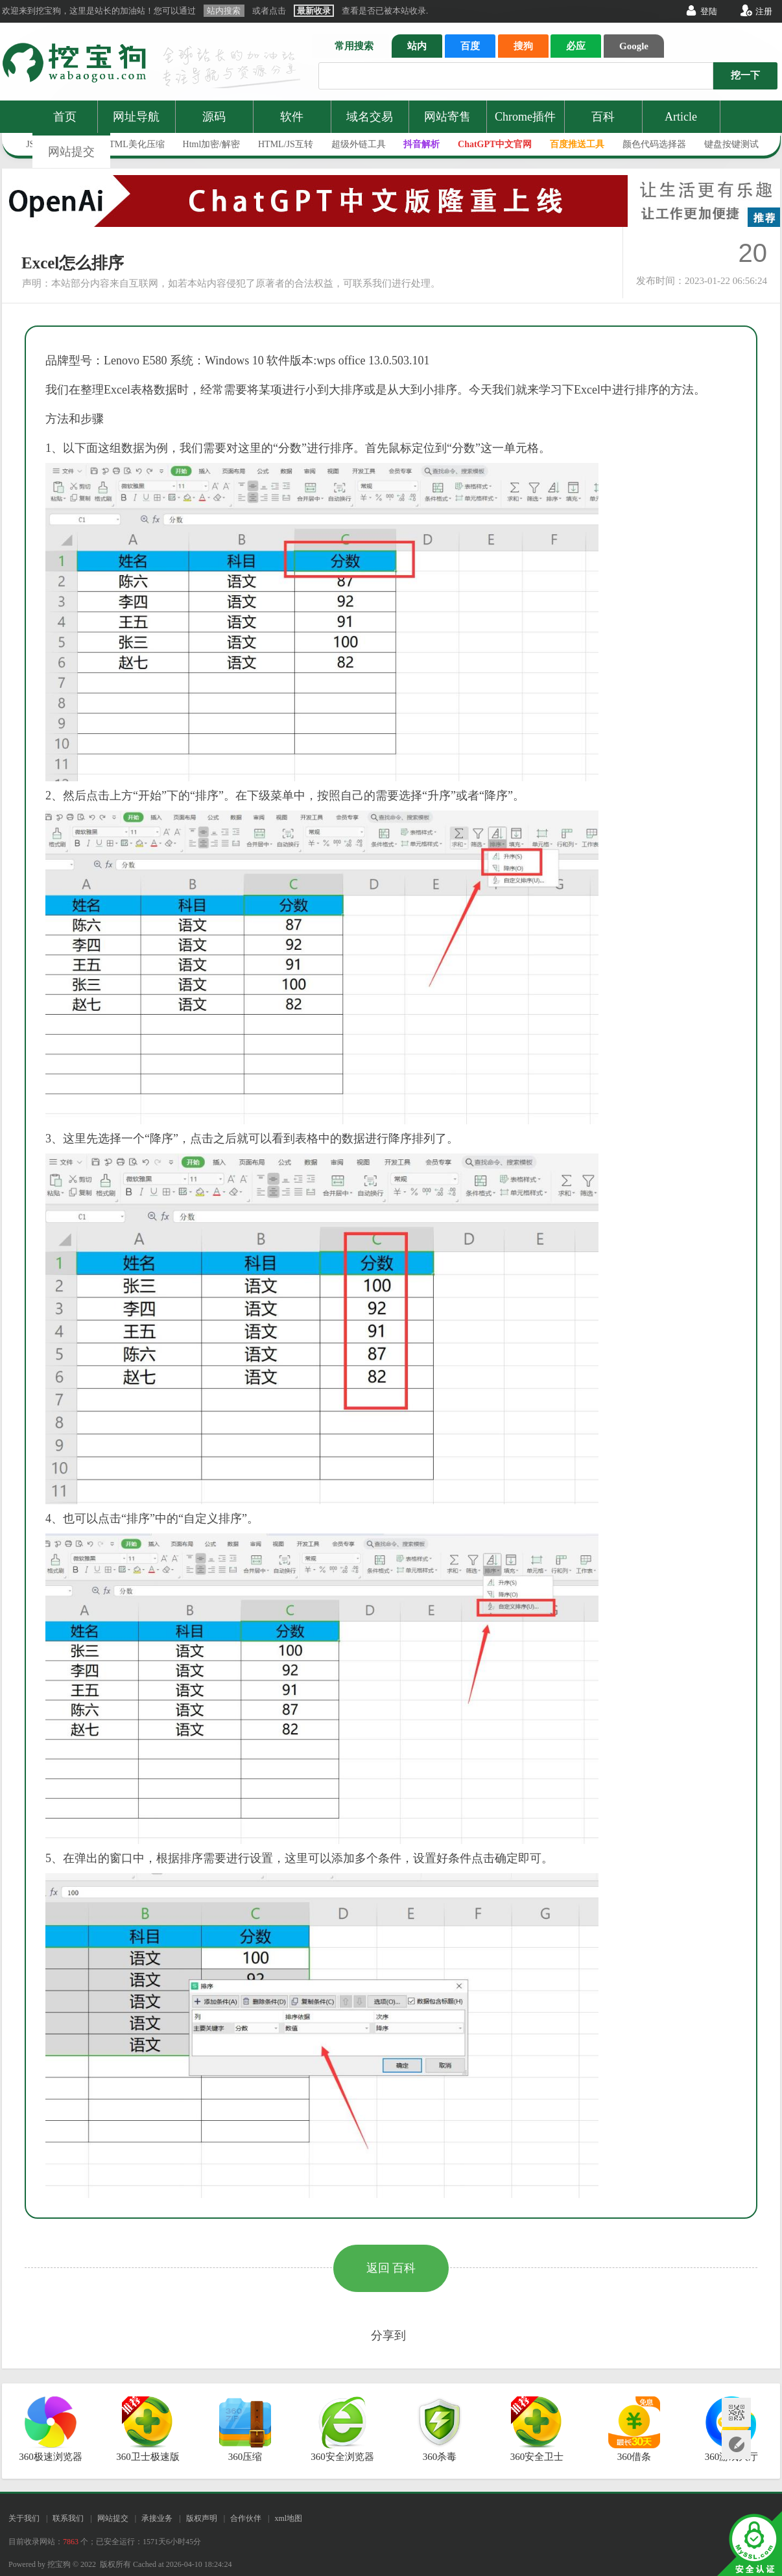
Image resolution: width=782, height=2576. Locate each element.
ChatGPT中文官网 (495, 144)
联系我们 (68, 2518)
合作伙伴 (245, 2518)
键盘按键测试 (731, 144)
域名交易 (369, 116)
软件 (291, 116)
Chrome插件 (525, 116)
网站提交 (71, 151)
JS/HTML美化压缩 (128, 144)
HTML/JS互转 (285, 144)
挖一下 (745, 75)
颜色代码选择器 (654, 144)
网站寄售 (447, 116)
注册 (763, 11)
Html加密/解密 (212, 144)
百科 (603, 116)
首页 (64, 116)
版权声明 (201, 2518)
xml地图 (288, 2518)
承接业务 (156, 2518)
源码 (214, 116)
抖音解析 (421, 144)
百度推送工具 (577, 144)
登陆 (708, 11)
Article (681, 116)
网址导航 (136, 116)
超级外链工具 (358, 144)
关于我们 (24, 2518)
